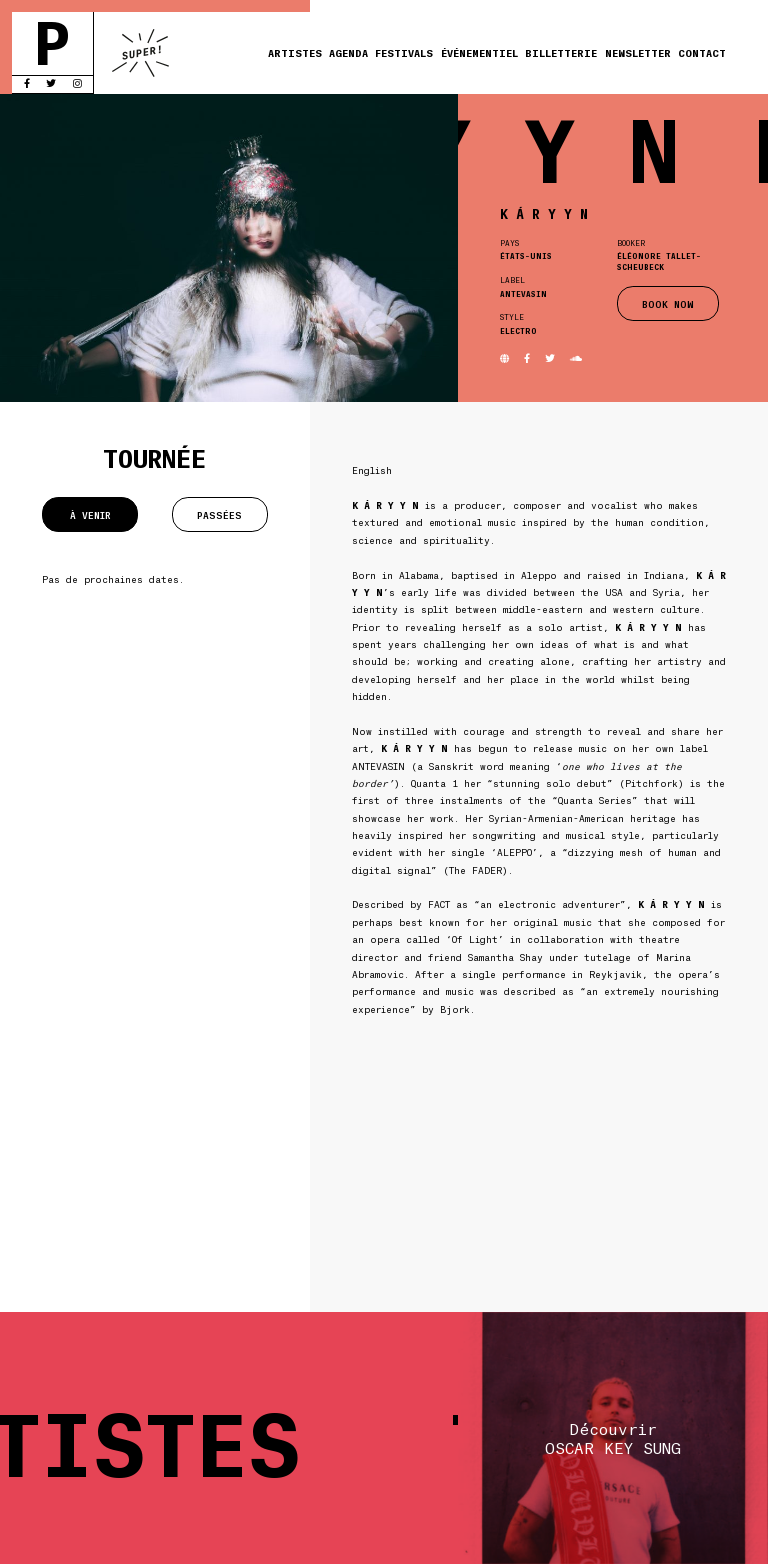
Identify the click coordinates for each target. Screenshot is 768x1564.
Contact (702, 52)
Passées (219, 514)
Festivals (404, 52)
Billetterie (561, 52)
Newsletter (638, 52)
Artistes (295, 52)
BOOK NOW (668, 303)
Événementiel (479, 52)
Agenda (348, 52)
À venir (90, 514)
